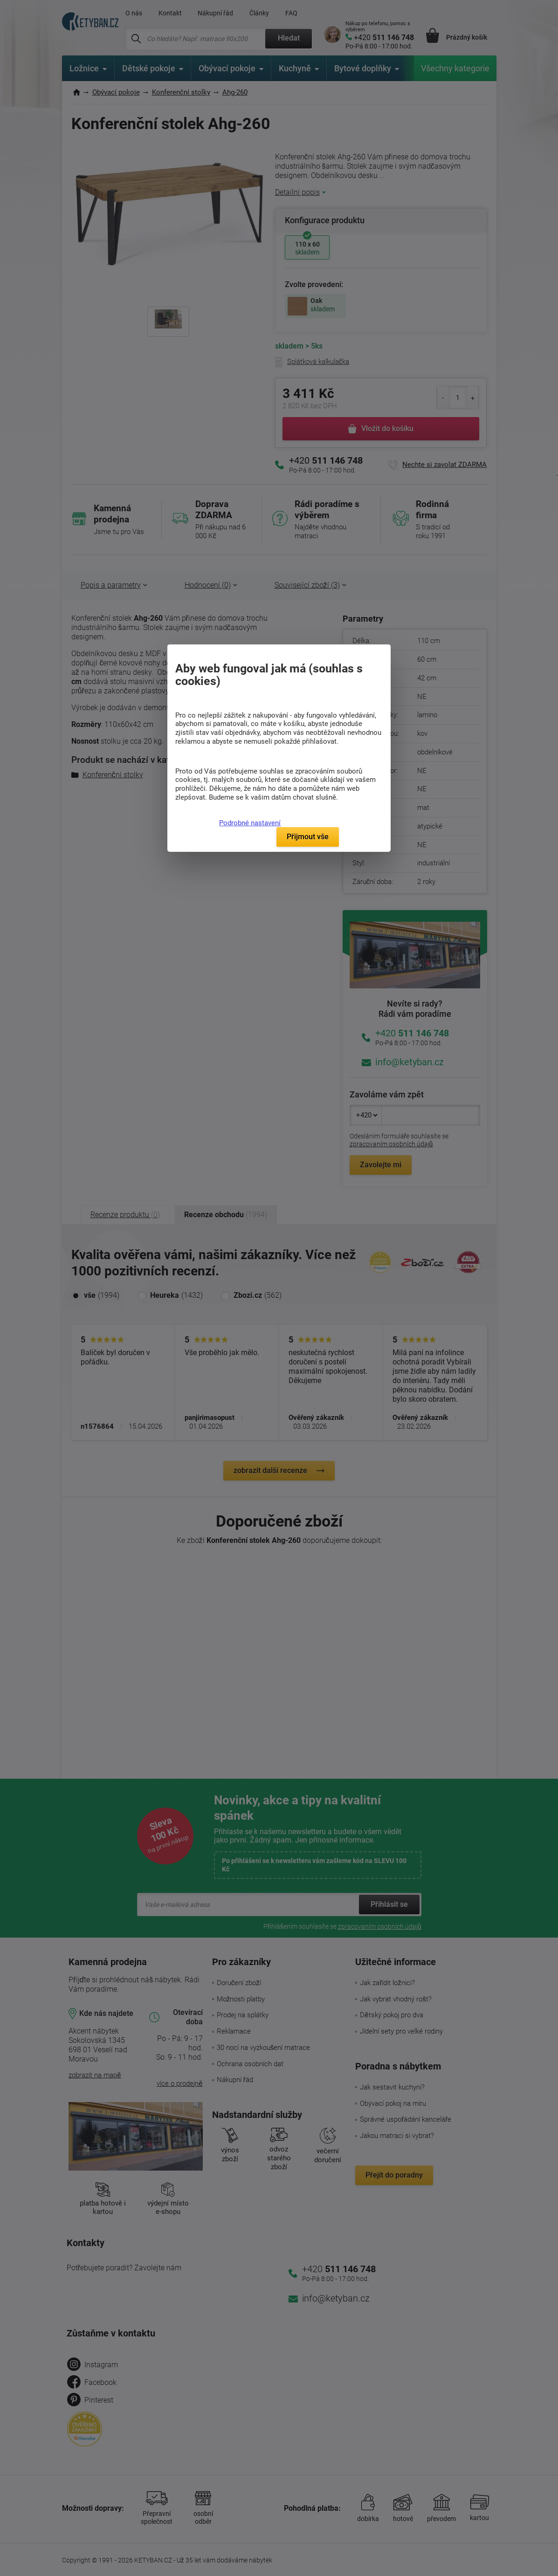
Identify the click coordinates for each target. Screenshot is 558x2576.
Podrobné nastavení (250, 823)
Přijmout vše (308, 836)
